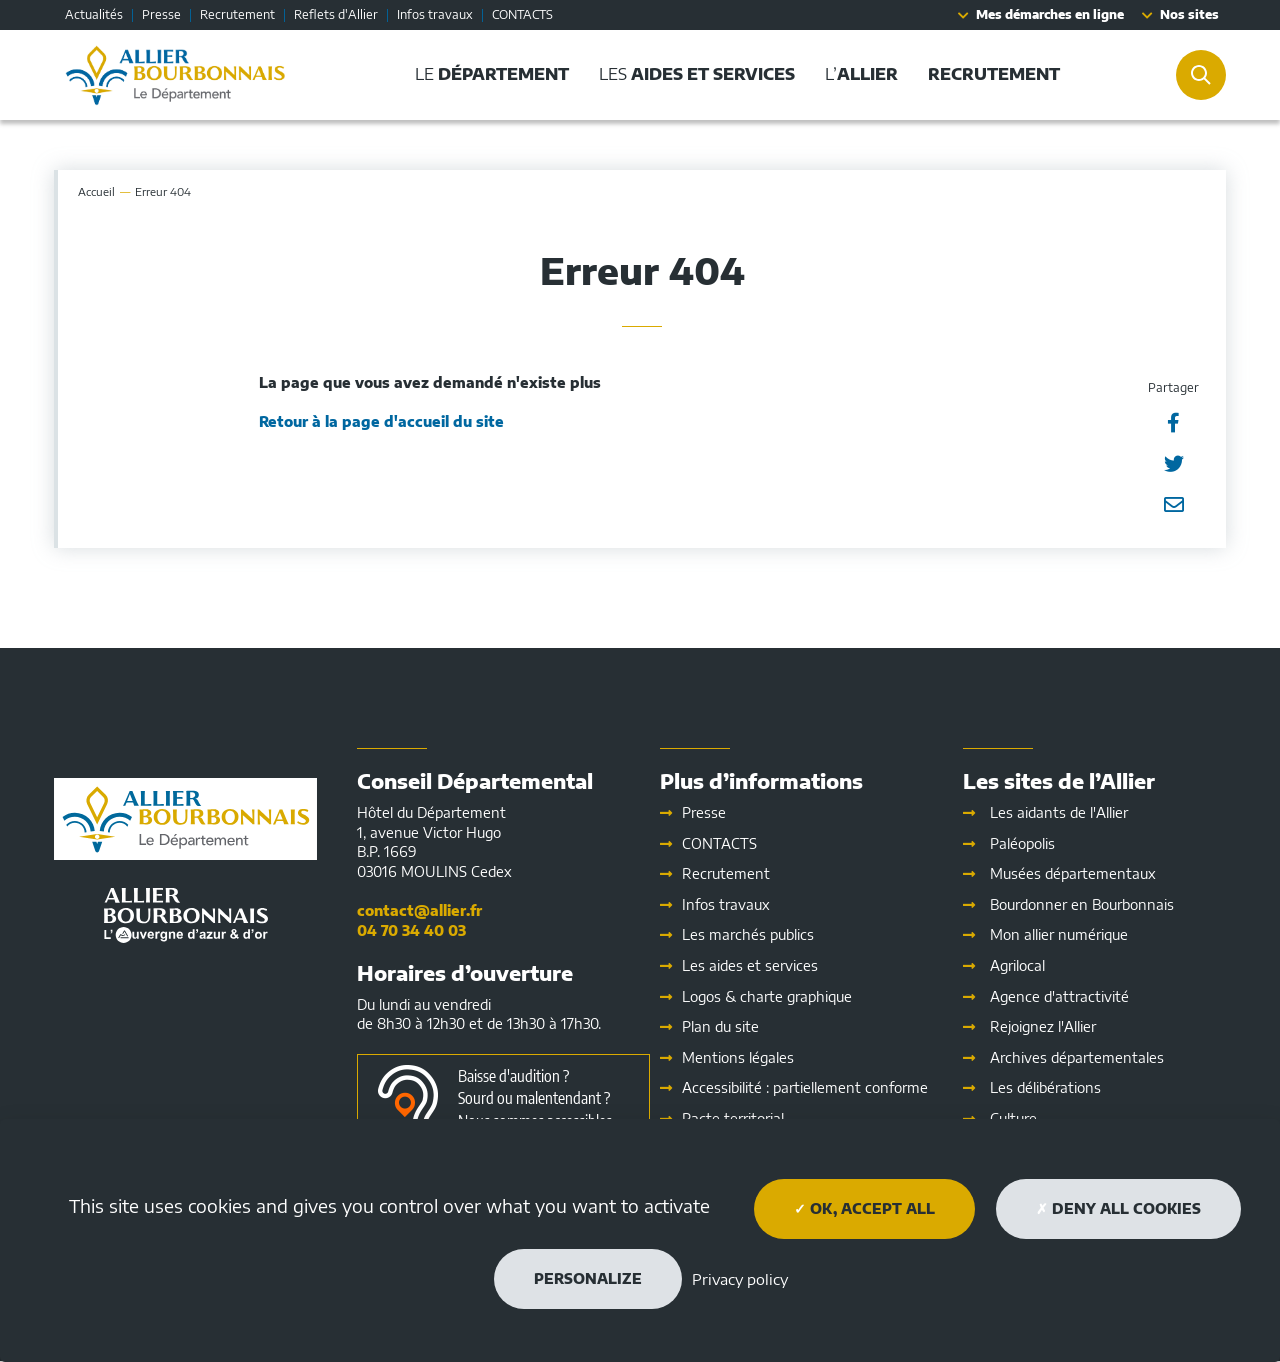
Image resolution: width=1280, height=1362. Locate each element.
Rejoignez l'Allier (1043, 1026)
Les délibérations (1045, 1087)
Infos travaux (435, 14)
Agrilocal (1017, 965)
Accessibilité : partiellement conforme (805, 1087)
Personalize (588, 1278)
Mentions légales (738, 1057)
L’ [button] (861, 74)
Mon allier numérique (1059, 934)
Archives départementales (1077, 1057)
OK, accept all (864, 1208)
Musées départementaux (1073, 873)
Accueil (96, 191)
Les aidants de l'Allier (1059, 812)
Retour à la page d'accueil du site (381, 421)
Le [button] (492, 74)
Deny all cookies (1118, 1208)
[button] (994, 74)
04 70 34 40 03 (411, 930)
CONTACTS (522, 14)
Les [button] (697, 74)
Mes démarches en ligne (1050, 14)
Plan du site (720, 1026)
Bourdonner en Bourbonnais (1082, 904)
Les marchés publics (748, 934)
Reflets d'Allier (336, 14)
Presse (161, 14)
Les (750, 965)
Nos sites (1189, 14)
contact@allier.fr (419, 910)
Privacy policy (740, 1279)
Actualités (94, 14)
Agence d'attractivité (1059, 996)
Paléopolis (1022, 843)
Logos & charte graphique (767, 996)
